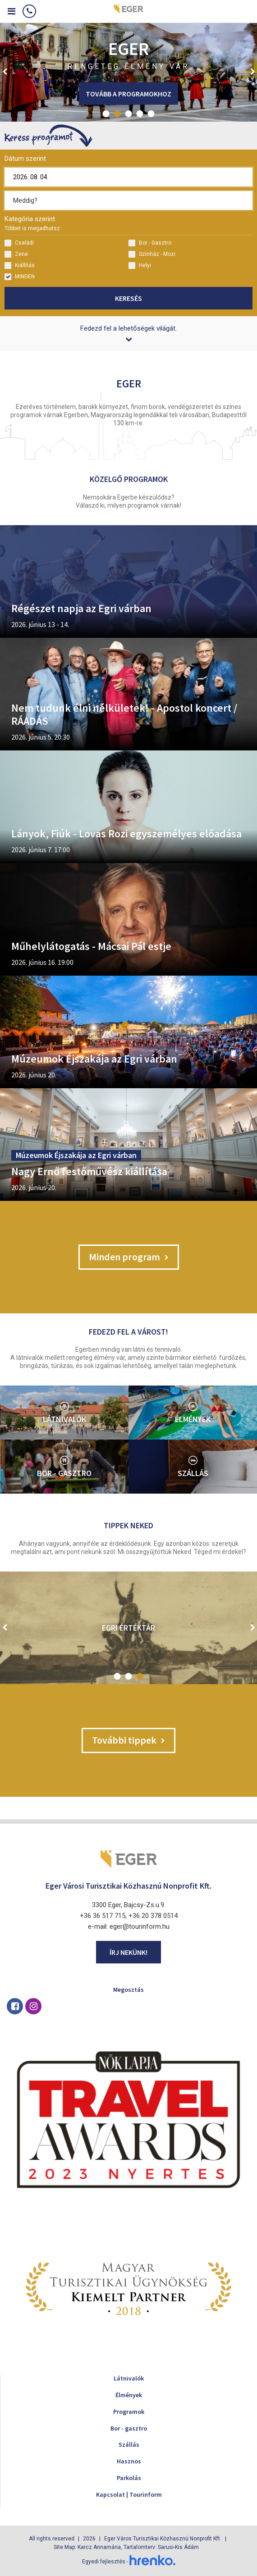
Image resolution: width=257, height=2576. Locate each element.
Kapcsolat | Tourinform (129, 2494)
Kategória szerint (32, 223)
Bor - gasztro (128, 2428)
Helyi (139, 265)
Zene (16, 254)
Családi (19, 243)
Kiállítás (20, 265)
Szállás (129, 2444)
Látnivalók (129, 2378)
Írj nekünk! (128, 1952)
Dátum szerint (25, 158)
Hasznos (129, 2461)
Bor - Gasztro (149, 243)
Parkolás (129, 2478)
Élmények (128, 2395)
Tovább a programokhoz (128, 93)
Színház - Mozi (151, 254)
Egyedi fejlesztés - (128, 2561)
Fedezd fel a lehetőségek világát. (128, 333)
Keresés (128, 298)
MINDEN (20, 276)
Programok (128, 2412)
